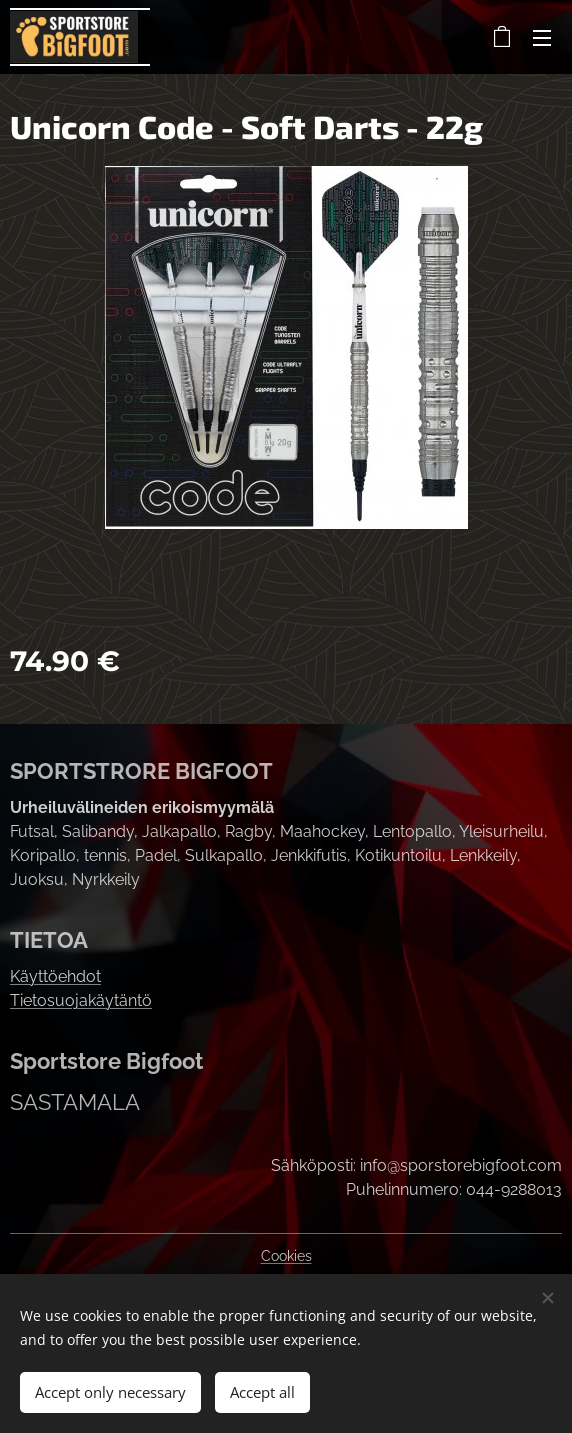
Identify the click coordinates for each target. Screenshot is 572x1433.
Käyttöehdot (55, 976)
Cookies (286, 1256)
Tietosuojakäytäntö (81, 1000)
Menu (542, 38)
